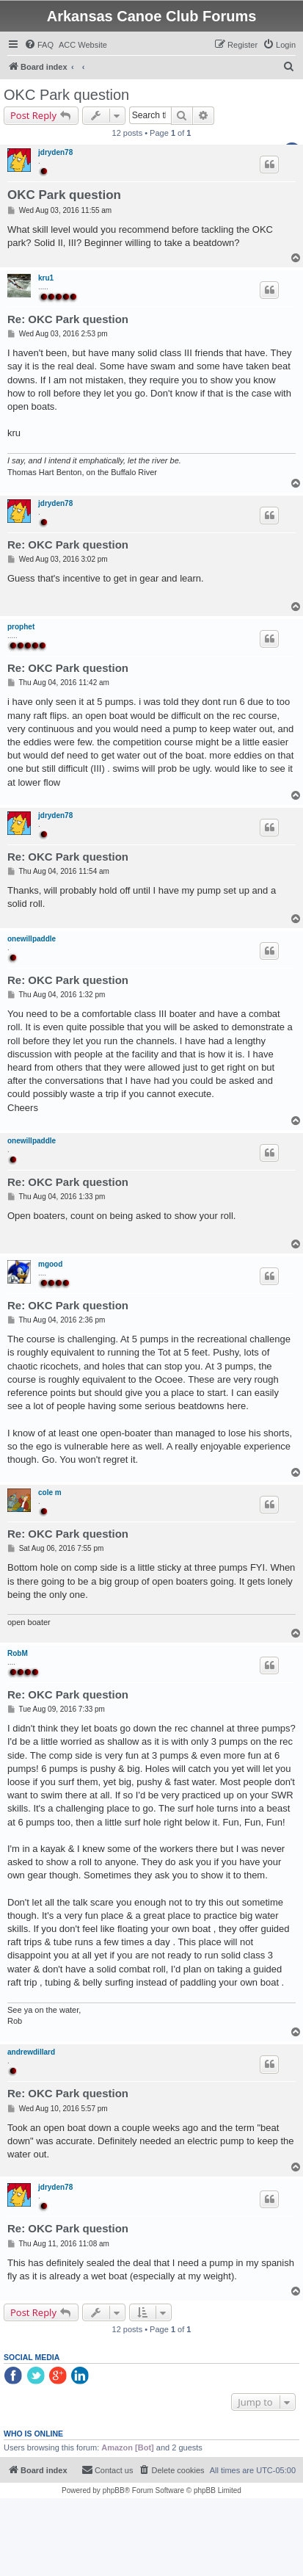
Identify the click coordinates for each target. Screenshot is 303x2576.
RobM (17, 1653)
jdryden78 (55, 152)
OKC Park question (66, 95)
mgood (50, 1264)
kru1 (46, 278)
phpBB (114, 2490)
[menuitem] (39, 45)
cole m (50, 1492)
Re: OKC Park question (67, 319)
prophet (20, 627)
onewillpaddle (31, 939)
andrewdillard (31, 2052)
